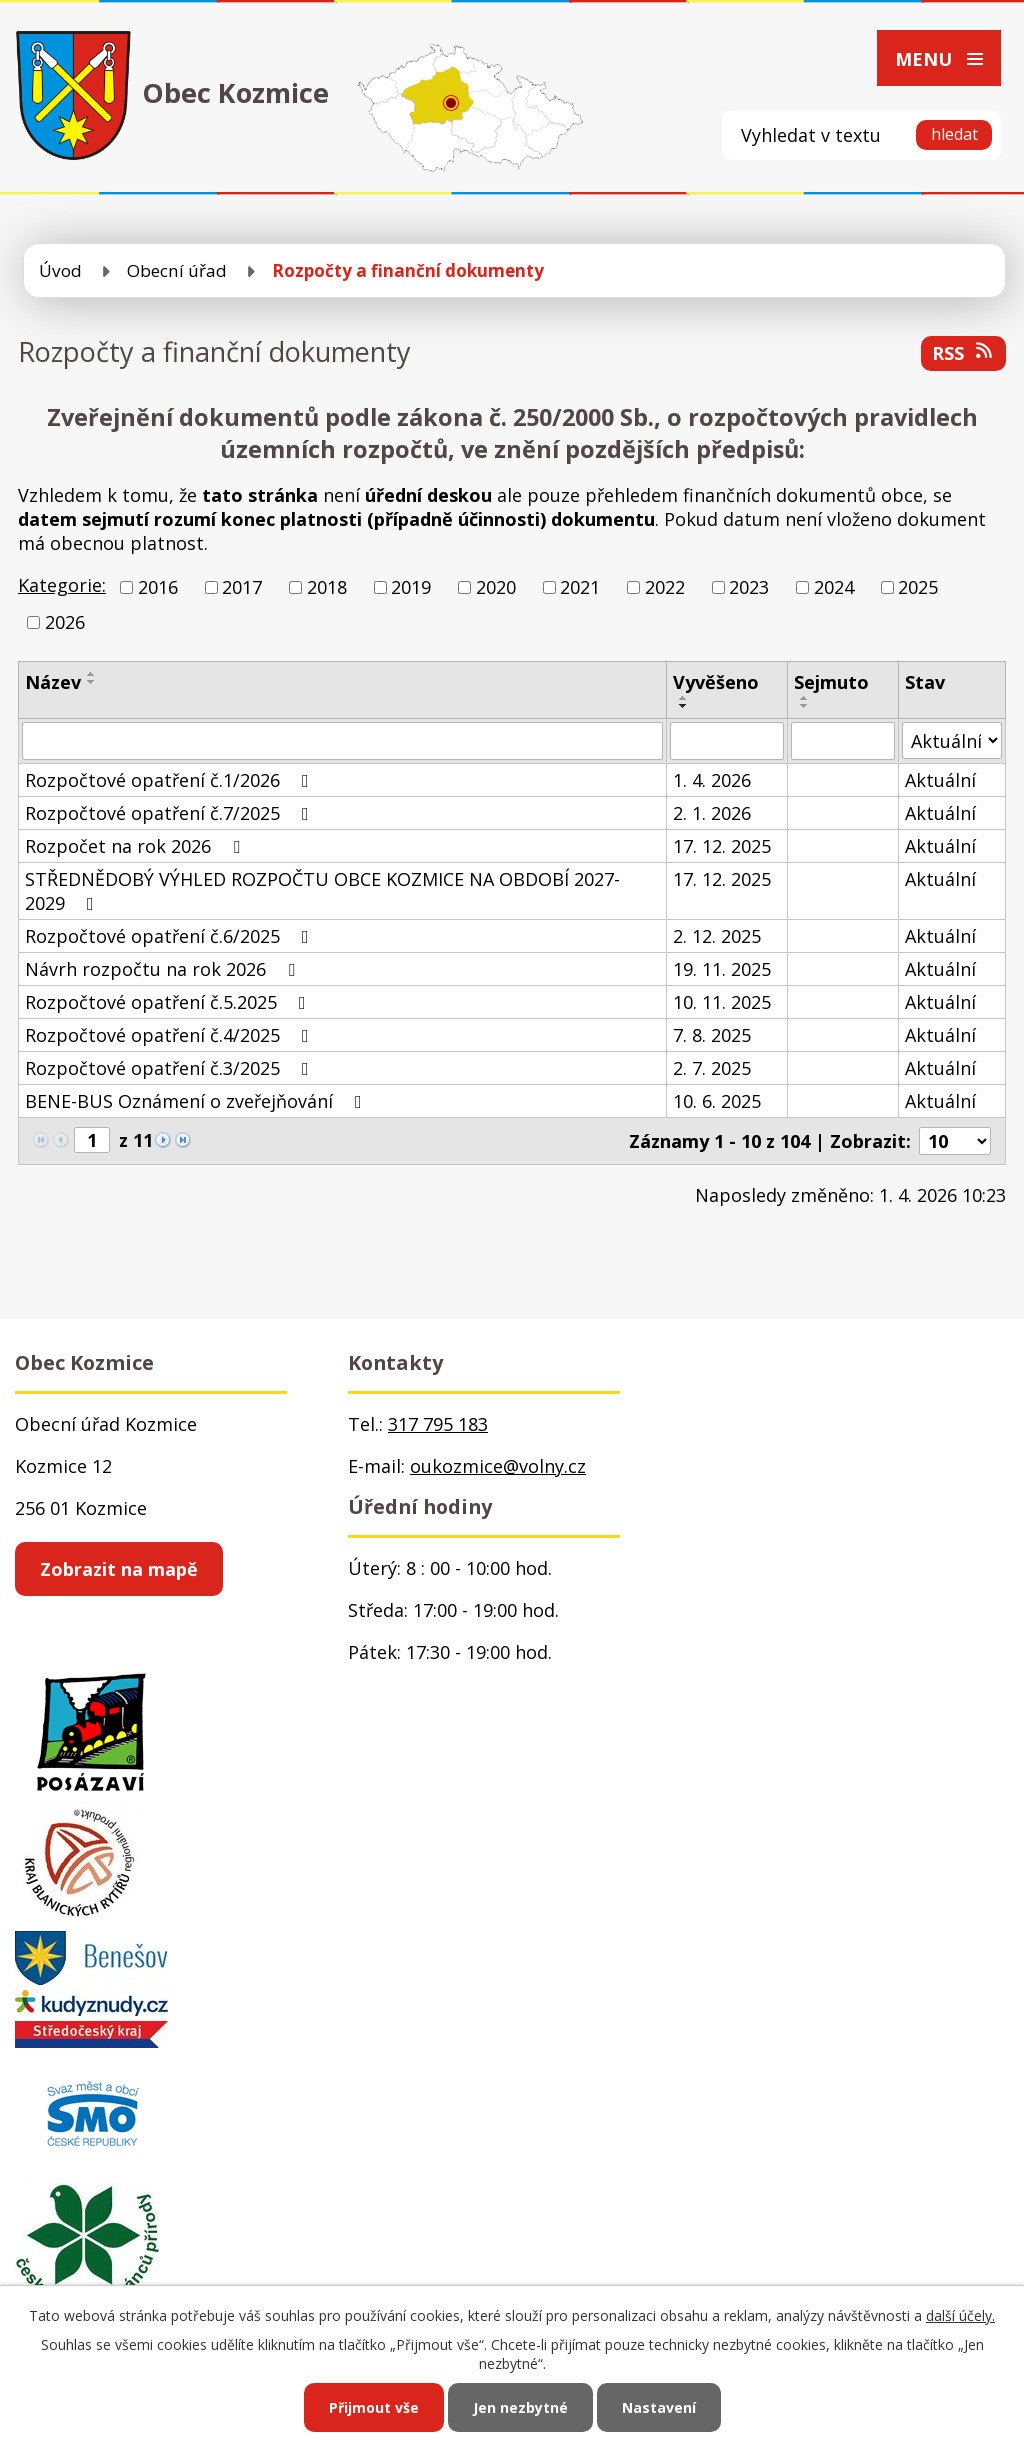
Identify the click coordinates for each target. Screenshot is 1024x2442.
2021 (580, 587)
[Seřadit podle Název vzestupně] (92, 674)
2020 (496, 587)
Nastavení (659, 2407)
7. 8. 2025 (712, 1035)
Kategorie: (62, 585)
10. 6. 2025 (717, 1101)
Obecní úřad (177, 270)
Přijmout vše (374, 2407)
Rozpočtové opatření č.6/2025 (171, 936)
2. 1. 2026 (712, 813)
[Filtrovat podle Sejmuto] (842, 741)
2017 (242, 587)
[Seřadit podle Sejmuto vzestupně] (805, 698)
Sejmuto (831, 682)
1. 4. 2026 (712, 780)
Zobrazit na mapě (119, 1569)
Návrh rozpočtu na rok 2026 (164, 969)
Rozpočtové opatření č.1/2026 (171, 780)
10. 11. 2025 (722, 1002)
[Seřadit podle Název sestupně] (92, 682)
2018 (327, 587)
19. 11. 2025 (722, 969)
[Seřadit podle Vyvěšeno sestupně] (684, 706)
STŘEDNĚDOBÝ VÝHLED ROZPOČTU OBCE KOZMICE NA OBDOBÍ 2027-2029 (322, 891)
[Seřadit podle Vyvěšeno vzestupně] (684, 698)
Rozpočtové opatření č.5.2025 (169, 1002)
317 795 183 (438, 1424)
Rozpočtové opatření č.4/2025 (171, 1035)
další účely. (960, 2315)
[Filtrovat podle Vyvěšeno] (727, 741)
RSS (964, 353)
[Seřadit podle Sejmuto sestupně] (805, 706)
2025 (918, 587)
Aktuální (940, 780)
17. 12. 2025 (722, 846)
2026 (65, 622)
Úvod (60, 270)
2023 (749, 587)
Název (53, 682)
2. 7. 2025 (712, 1068)
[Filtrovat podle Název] (342, 741)
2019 (411, 587)
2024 (834, 587)
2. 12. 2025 (717, 936)
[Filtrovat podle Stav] (952, 740)
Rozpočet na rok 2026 (136, 846)
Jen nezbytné (520, 2407)
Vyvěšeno (716, 682)
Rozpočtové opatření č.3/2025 (171, 1068)
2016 (158, 587)
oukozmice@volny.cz (498, 1466)
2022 (665, 587)
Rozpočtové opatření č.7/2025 (171, 813)
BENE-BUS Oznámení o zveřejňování (197, 1101)
